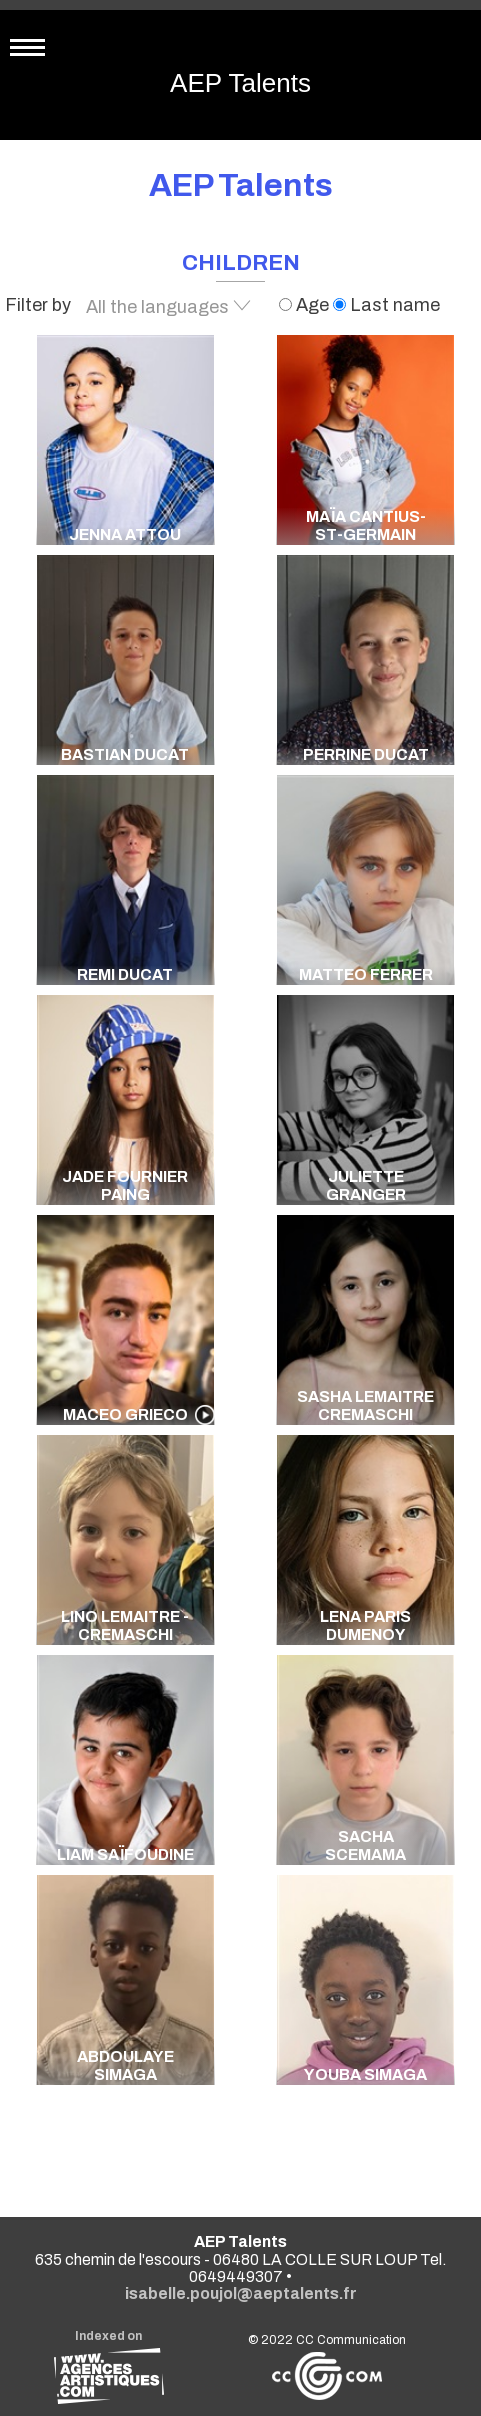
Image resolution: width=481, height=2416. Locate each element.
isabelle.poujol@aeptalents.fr (241, 2293)
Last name (386, 305)
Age (306, 305)
